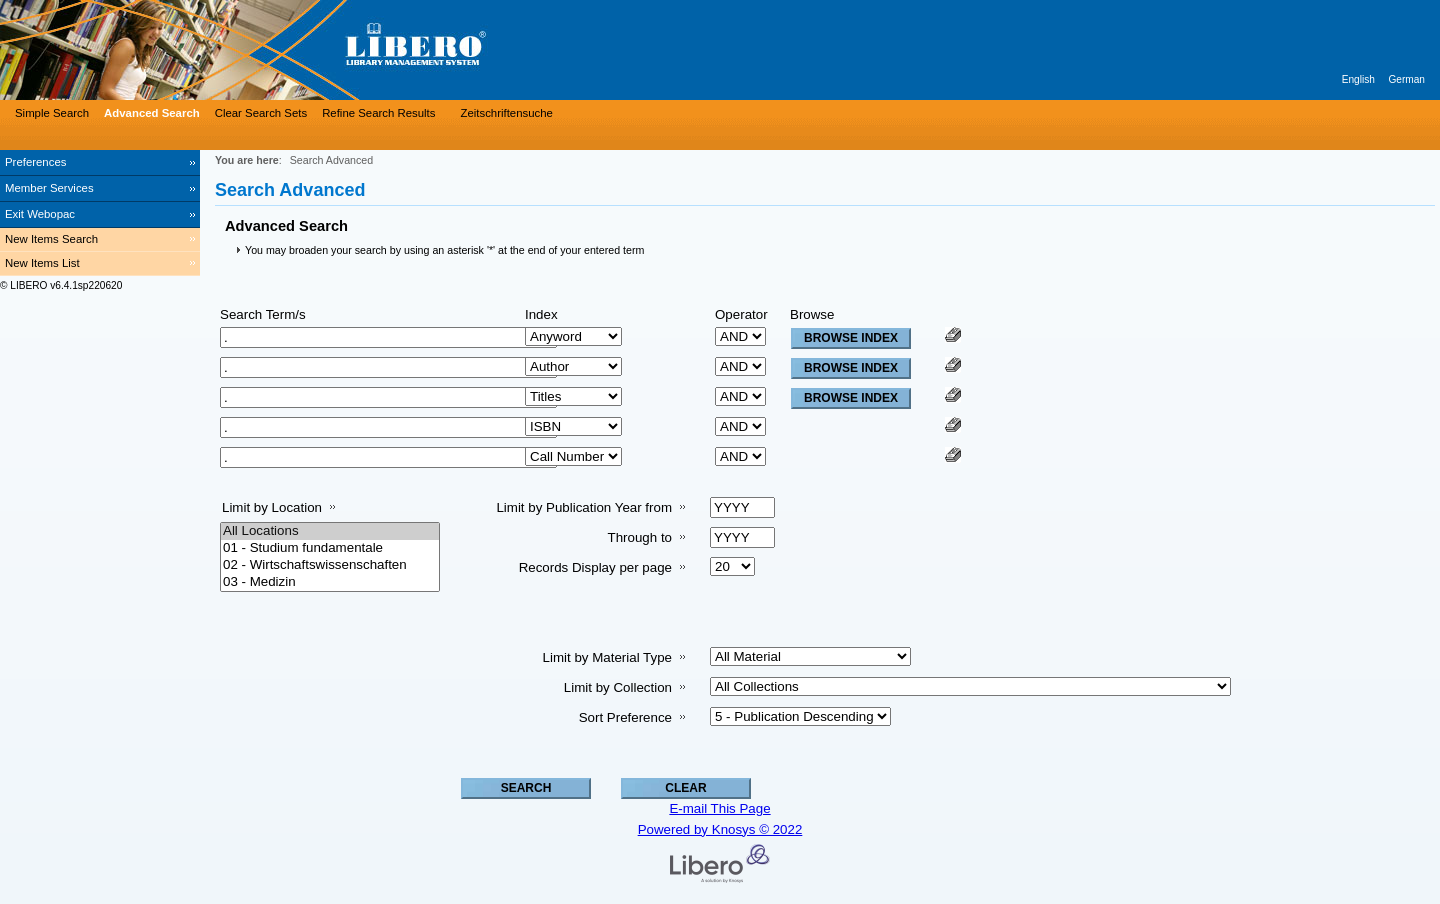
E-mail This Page (719, 808)
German (1406, 79)
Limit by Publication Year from (584, 507)
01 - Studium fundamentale (330, 548)
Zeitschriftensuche (506, 113)
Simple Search (52, 113)
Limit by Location (272, 507)
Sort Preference (625, 717)
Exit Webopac (40, 214)
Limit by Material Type (607, 657)
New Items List (42, 263)
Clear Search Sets (261, 113)
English (1358, 79)
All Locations (330, 531)
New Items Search (51, 239)
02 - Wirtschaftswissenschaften (330, 565)
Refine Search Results (378, 113)
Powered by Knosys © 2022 (720, 829)
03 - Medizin (330, 582)
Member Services (49, 188)
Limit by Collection (618, 687)
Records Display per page (595, 567)
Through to (640, 537)
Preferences (35, 162)
